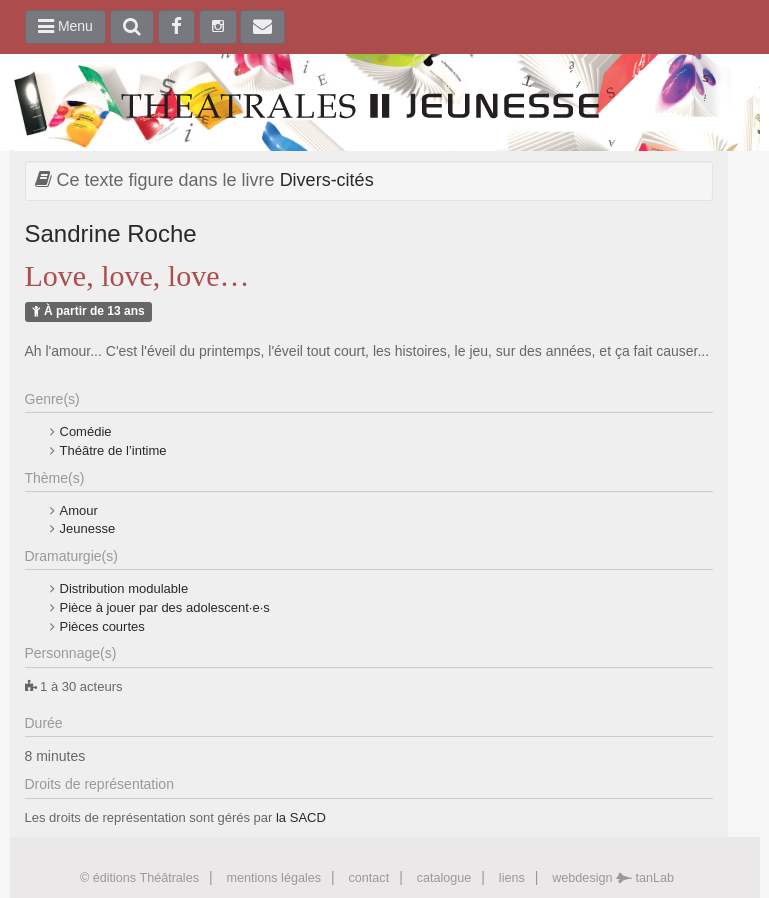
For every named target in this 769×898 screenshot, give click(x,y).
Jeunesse (88, 528)
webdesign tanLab (613, 878)
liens (512, 878)
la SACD (301, 817)
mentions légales (273, 878)
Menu (65, 26)
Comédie (86, 431)
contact (369, 878)
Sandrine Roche (111, 233)
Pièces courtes (102, 626)
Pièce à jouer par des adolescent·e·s (165, 607)
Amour (79, 510)
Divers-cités (327, 180)
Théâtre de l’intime (113, 450)
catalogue (444, 878)
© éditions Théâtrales (139, 878)
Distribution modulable (124, 588)
